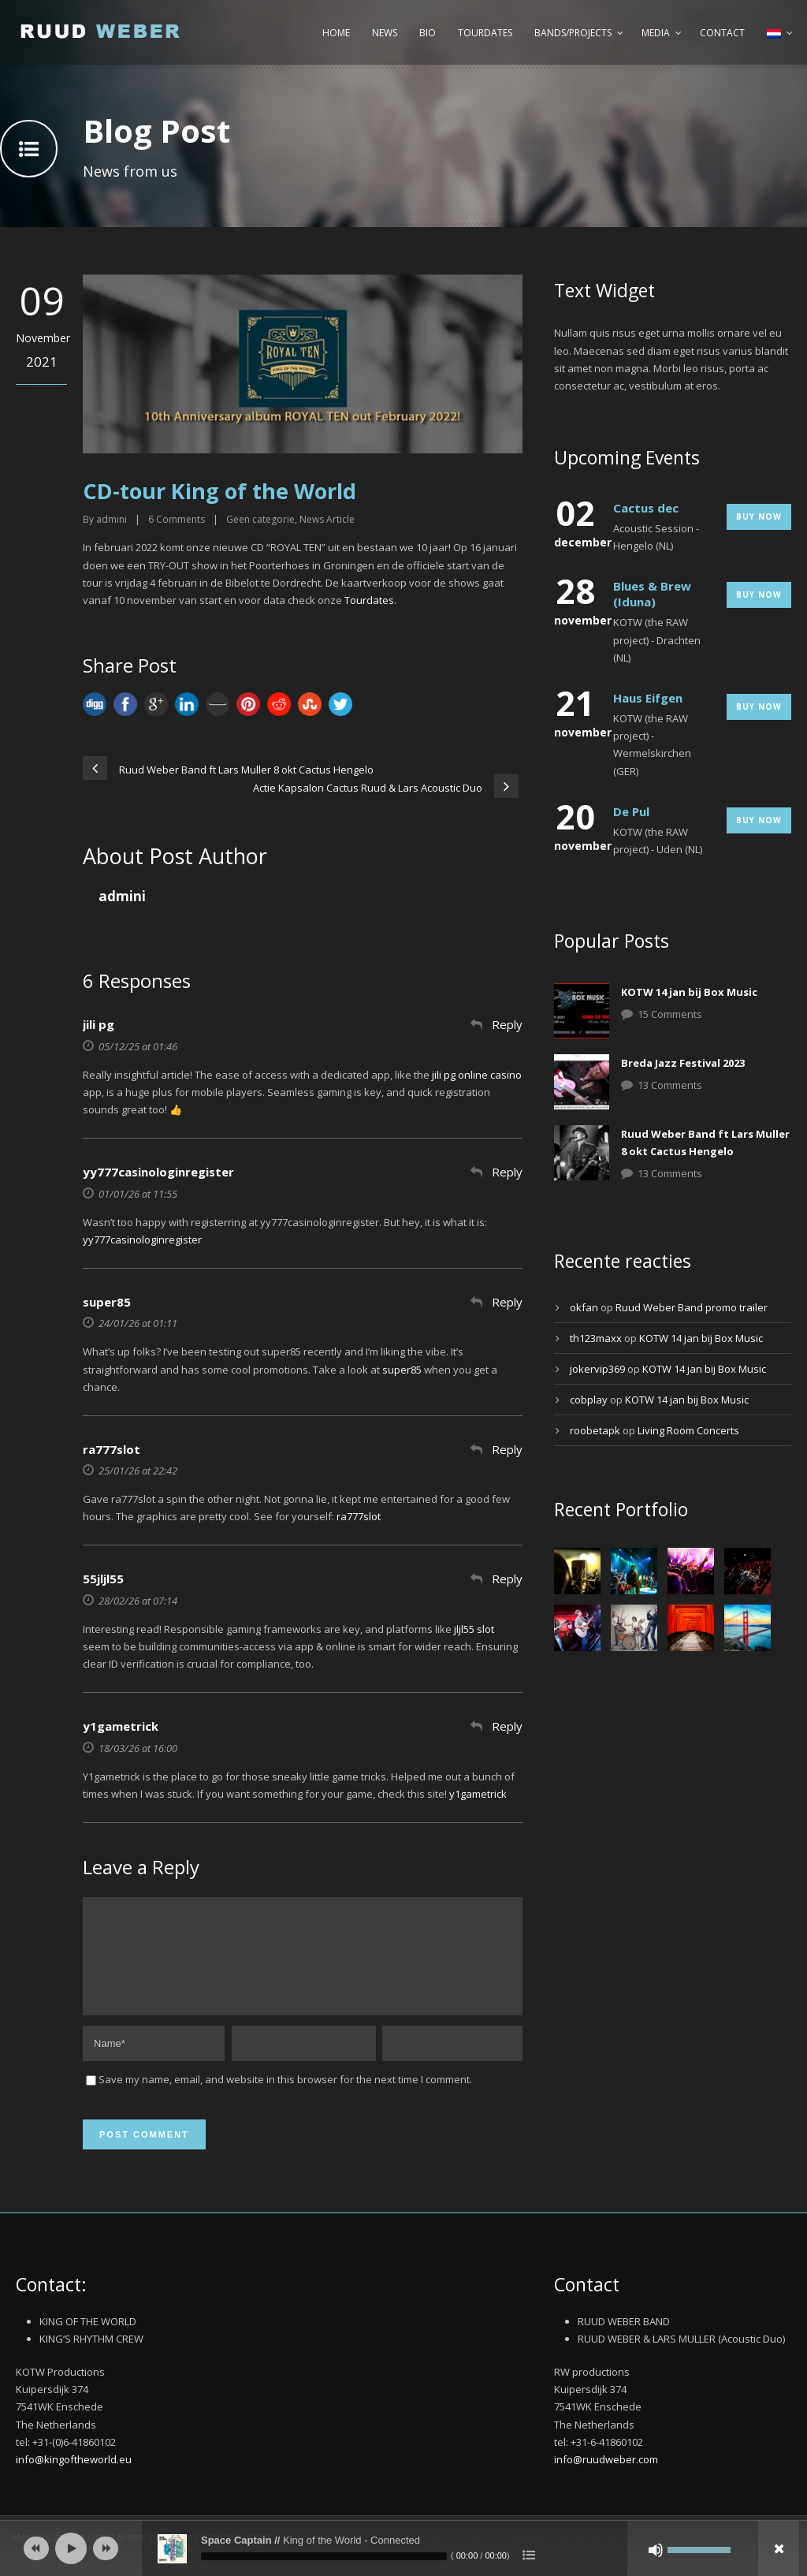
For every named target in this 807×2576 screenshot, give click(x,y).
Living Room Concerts (688, 1430)
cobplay (589, 1399)
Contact (722, 32)
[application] (403, 2548)
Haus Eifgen (647, 698)
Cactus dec (646, 508)
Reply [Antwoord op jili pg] (507, 1024)
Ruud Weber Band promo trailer (691, 1307)
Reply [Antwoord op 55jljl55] (507, 1578)
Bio (427, 32)
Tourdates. (371, 600)
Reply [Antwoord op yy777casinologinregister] (507, 1172)
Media (656, 32)
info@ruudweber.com (606, 2478)
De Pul (631, 811)
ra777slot (111, 1449)
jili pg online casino (477, 1075)
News (384, 32)
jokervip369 (597, 1369)
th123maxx (596, 1338)
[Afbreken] (656, 2550)
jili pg (98, 1024)
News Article (327, 519)
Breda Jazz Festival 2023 (683, 1063)
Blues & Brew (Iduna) (652, 594)
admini (111, 519)
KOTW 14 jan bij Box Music (689, 992)
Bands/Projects (573, 32)
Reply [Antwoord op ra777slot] (507, 1449)
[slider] (324, 2556)
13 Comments (670, 1085)
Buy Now (759, 516)
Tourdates (485, 32)
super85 (107, 1302)
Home (336, 32)
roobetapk (595, 1430)
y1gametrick (120, 1726)
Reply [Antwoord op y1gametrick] (507, 1726)
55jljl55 (103, 1578)
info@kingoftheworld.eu (74, 2478)
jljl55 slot (474, 1629)
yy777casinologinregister (158, 1172)
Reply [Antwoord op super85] (507, 1302)
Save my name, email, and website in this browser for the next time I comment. (285, 2098)
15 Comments (670, 1014)
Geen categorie (260, 519)
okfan (584, 1307)
